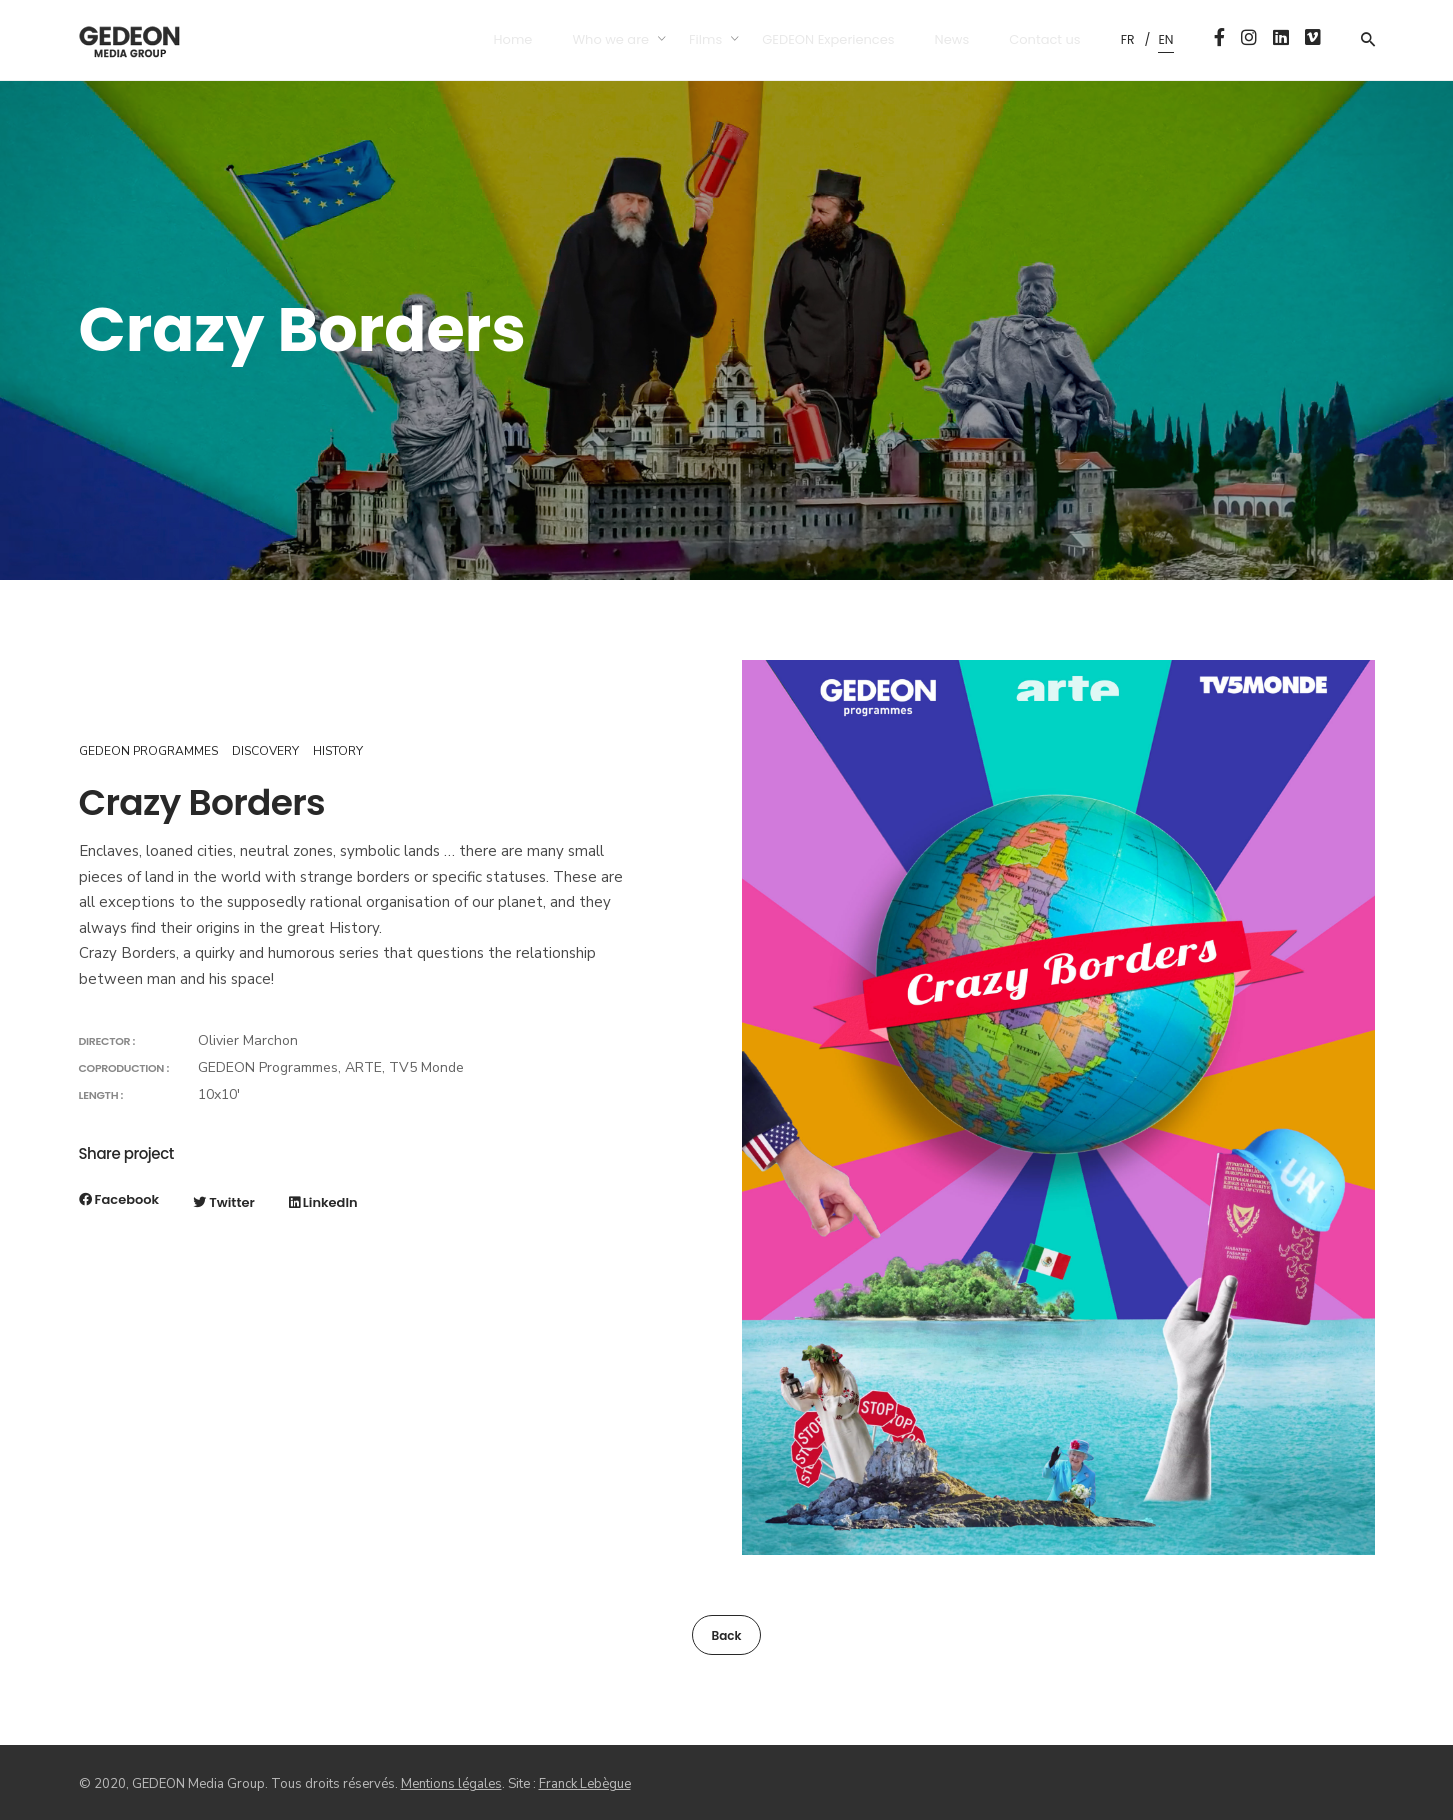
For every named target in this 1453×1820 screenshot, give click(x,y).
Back (726, 1635)
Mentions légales (451, 1784)
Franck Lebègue (585, 1784)
